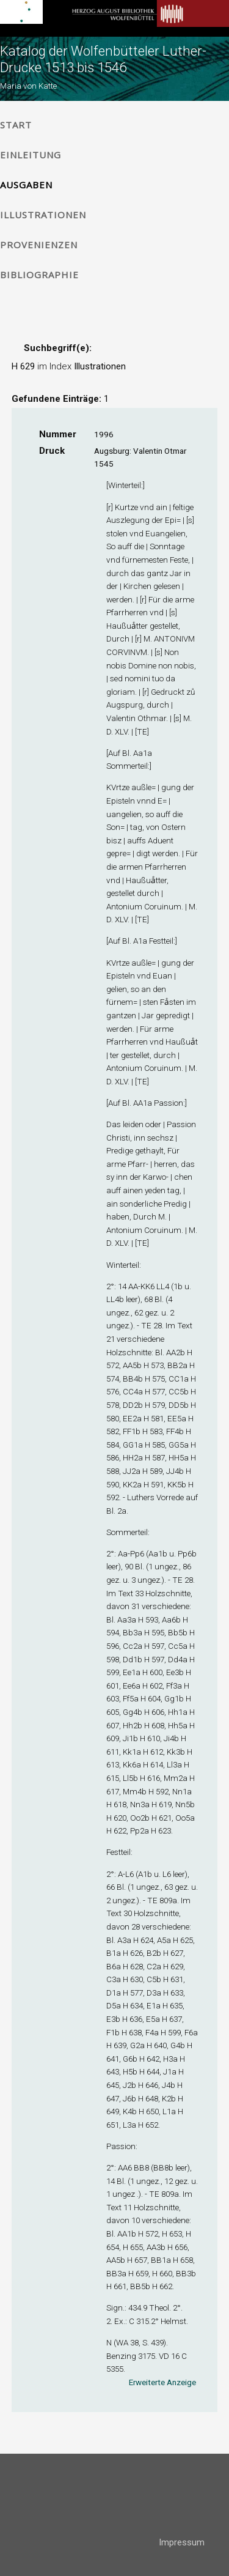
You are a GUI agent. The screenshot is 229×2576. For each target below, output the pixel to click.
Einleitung (30, 155)
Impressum (182, 2542)
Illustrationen (43, 215)
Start (16, 125)
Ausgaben (26, 185)
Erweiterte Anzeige (162, 2382)
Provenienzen (39, 245)
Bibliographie (39, 274)
